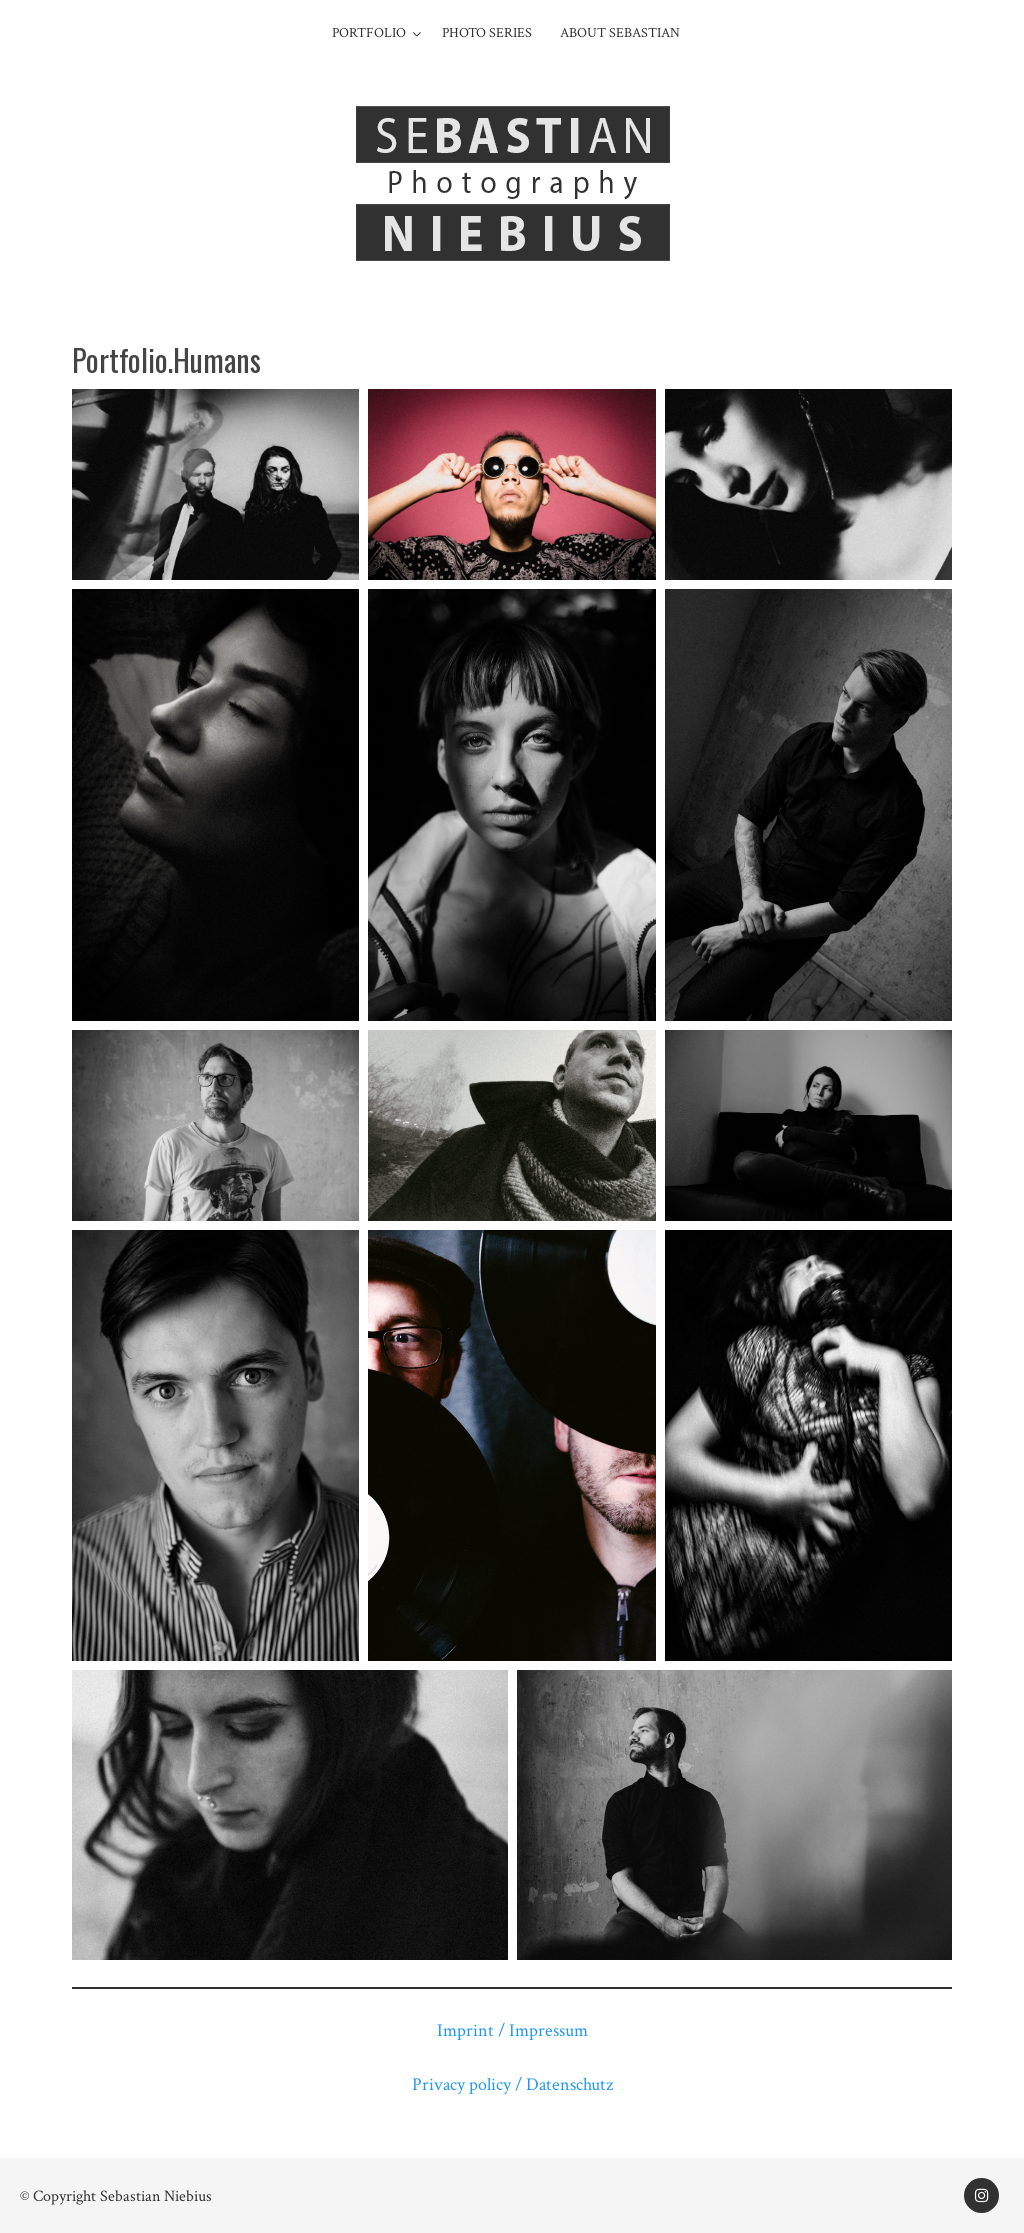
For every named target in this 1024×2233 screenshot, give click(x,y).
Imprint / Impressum (512, 2030)
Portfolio (369, 33)
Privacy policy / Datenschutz (512, 2084)
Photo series (487, 33)
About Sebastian (620, 33)
